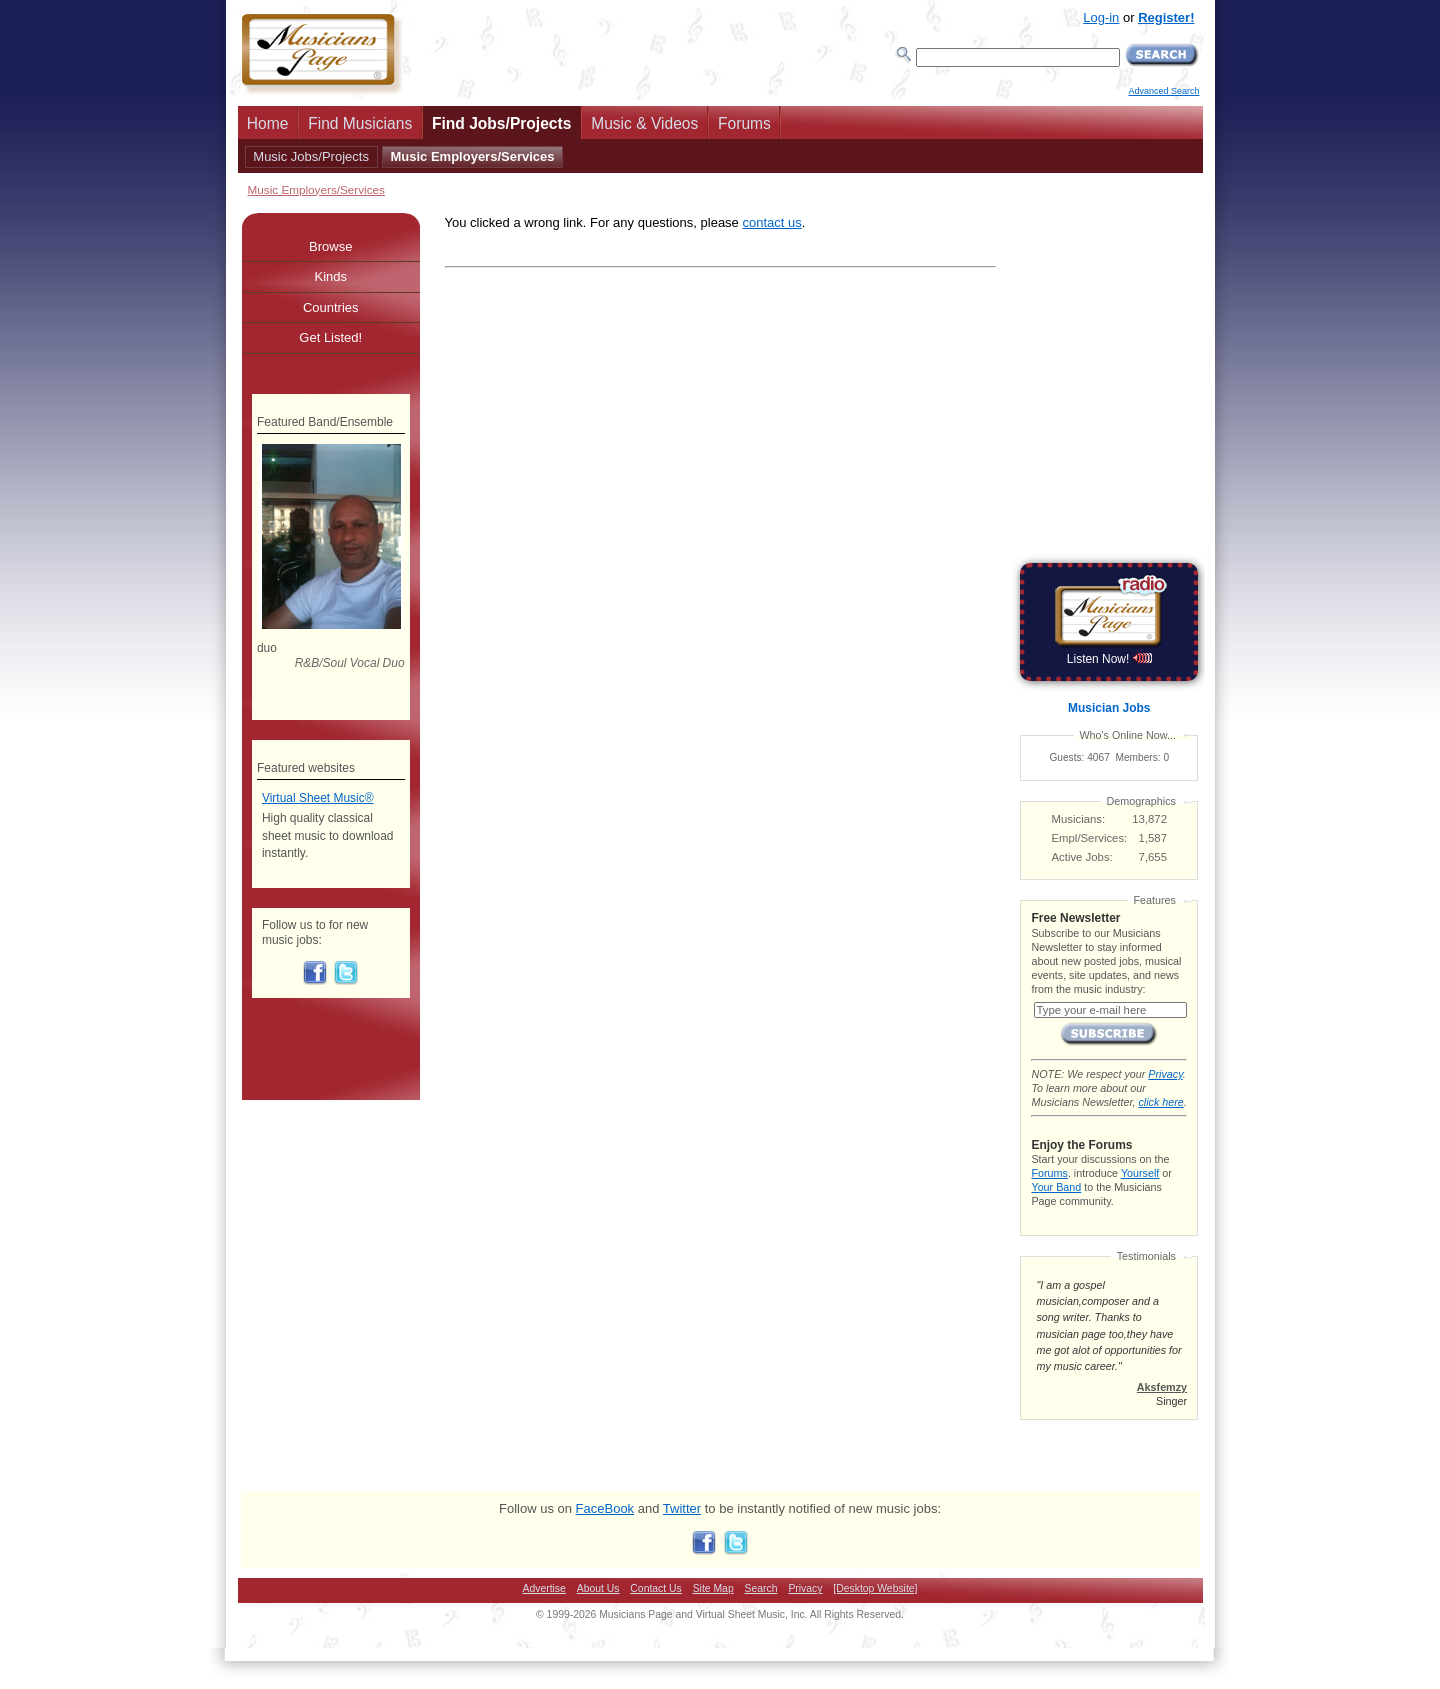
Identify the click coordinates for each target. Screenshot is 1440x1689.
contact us (771, 222)
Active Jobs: (1082, 857)
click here (1160, 1102)
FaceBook (605, 1508)
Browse (330, 246)
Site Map (713, 1588)
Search (761, 1588)
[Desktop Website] (875, 1588)
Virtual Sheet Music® (318, 798)
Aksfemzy (1162, 1387)
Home (268, 123)
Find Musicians (360, 123)
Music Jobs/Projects (311, 156)
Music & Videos (644, 123)
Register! (1166, 17)
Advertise (544, 1588)
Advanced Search (1163, 91)
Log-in (1101, 17)
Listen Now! (1109, 659)
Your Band (1056, 1187)
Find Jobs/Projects (502, 123)
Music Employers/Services (472, 156)
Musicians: (1079, 819)
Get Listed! (330, 337)
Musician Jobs (1109, 708)
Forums (744, 123)
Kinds (330, 276)
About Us (598, 1588)
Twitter (682, 1508)
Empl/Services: (1090, 838)
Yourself (1140, 1173)
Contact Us (655, 1588)
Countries (331, 307)
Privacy (1165, 1074)
